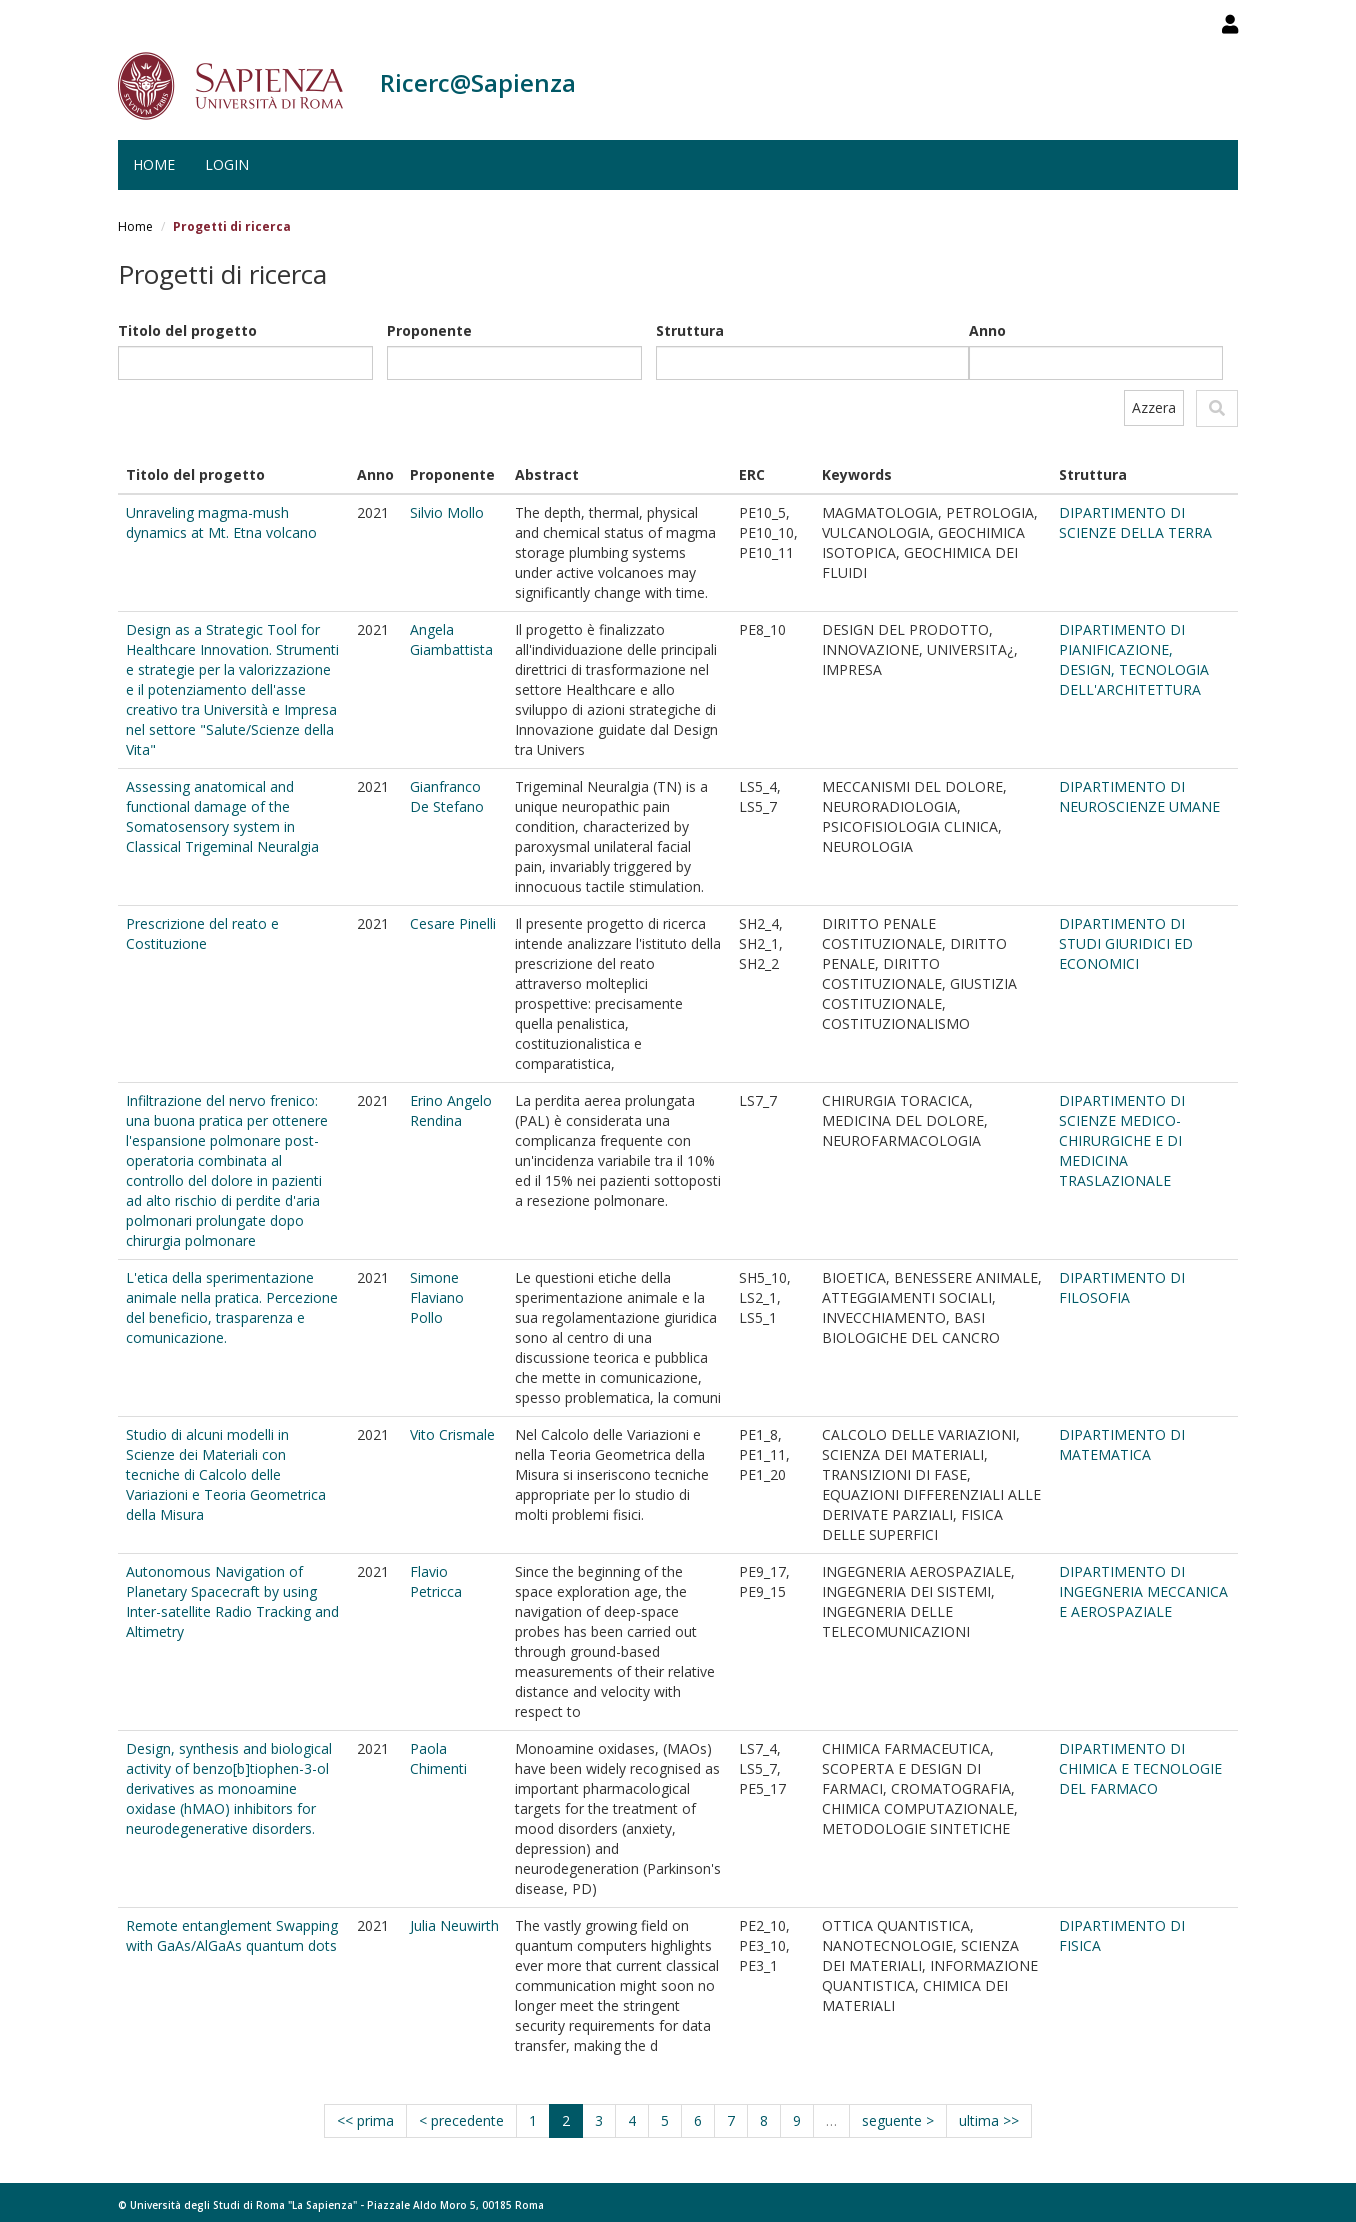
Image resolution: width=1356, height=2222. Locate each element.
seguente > (898, 2120)
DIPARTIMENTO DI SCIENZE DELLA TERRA (1135, 522)
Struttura (690, 330)
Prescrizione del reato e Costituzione (202, 933)
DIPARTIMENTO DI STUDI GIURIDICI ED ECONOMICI (1126, 943)
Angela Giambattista (451, 639)
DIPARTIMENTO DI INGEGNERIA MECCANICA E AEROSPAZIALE (1143, 1591)
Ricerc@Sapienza (478, 82)
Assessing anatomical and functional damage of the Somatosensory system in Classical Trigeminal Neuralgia (222, 816)
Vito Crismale (452, 1434)
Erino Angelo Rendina (451, 1110)
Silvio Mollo (447, 512)
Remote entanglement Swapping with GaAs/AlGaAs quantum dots (232, 1935)
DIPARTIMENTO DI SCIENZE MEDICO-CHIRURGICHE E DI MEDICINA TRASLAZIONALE (1122, 1140)
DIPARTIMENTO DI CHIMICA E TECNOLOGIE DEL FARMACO (1140, 1768)
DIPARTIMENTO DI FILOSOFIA (1122, 1287)
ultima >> (989, 2120)
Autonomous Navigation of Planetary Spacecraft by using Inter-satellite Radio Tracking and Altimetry (232, 1601)
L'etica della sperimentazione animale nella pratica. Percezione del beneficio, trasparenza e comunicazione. (232, 1307)
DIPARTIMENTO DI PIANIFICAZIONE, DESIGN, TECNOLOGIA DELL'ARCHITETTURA (1134, 659)
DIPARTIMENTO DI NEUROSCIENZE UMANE (1139, 796)
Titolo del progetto (187, 330)
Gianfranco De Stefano (447, 796)
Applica (1217, 408)
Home (154, 164)
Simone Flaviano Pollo (437, 1297)
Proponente (429, 330)
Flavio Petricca (436, 1581)
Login (227, 164)
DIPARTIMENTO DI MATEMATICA (1122, 1444)
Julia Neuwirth (454, 1925)
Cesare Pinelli (453, 923)
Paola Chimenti (438, 1758)
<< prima (365, 2120)
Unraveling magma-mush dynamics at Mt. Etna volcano (221, 522)
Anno (987, 330)
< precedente (461, 2120)
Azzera (1154, 407)
